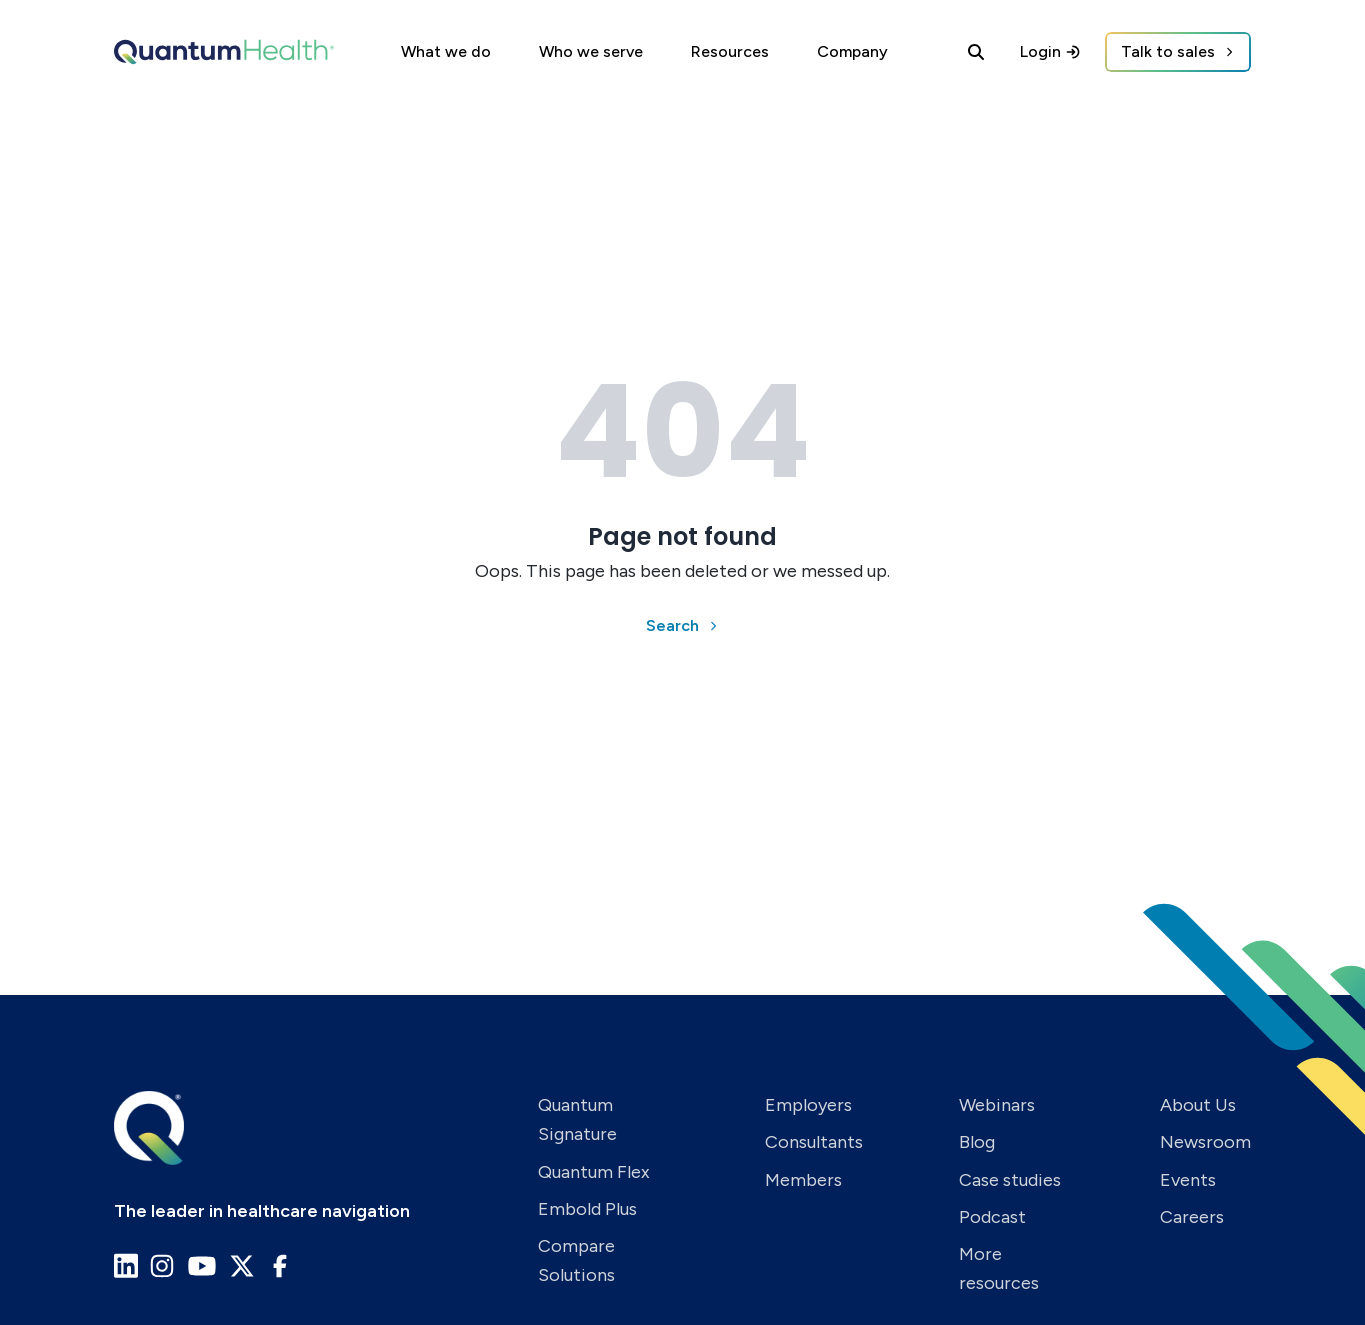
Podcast (992, 1217)
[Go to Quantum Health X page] (242, 1266)
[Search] (976, 52)
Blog (977, 1142)
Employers (808, 1105)
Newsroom (1205, 1142)
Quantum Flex (594, 1172)
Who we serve (591, 51)
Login (1050, 51)
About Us (1198, 1105)
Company (852, 51)
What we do (446, 51)
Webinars (997, 1105)
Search (672, 625)
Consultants (814, 1142)
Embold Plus (587, 1209)
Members (803, 1180)
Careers (1192, 1217)
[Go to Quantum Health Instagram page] (162, 1266)
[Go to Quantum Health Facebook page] (280, 1266)
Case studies (1010, 1180)
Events (1188, 1180)
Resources (730, 51)
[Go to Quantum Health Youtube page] (202, 1266)
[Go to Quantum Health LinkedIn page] (126, 1265)
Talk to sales (1168, 51)
